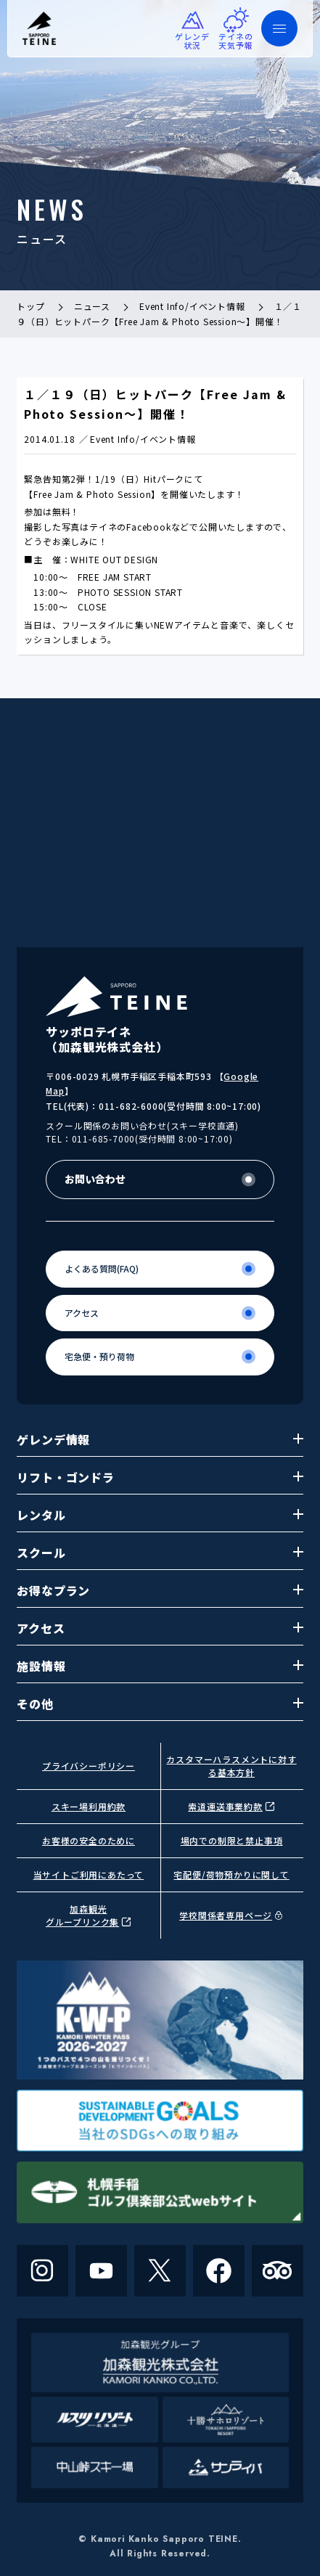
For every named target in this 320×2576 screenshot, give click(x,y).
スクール (160, 1552)
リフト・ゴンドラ (160, 1477)
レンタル (160, 1515)
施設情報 (160, 1666)
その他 (160, 1703)
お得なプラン (160, 1590)
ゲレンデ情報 (160, 1439)
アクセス (160, 1628)
